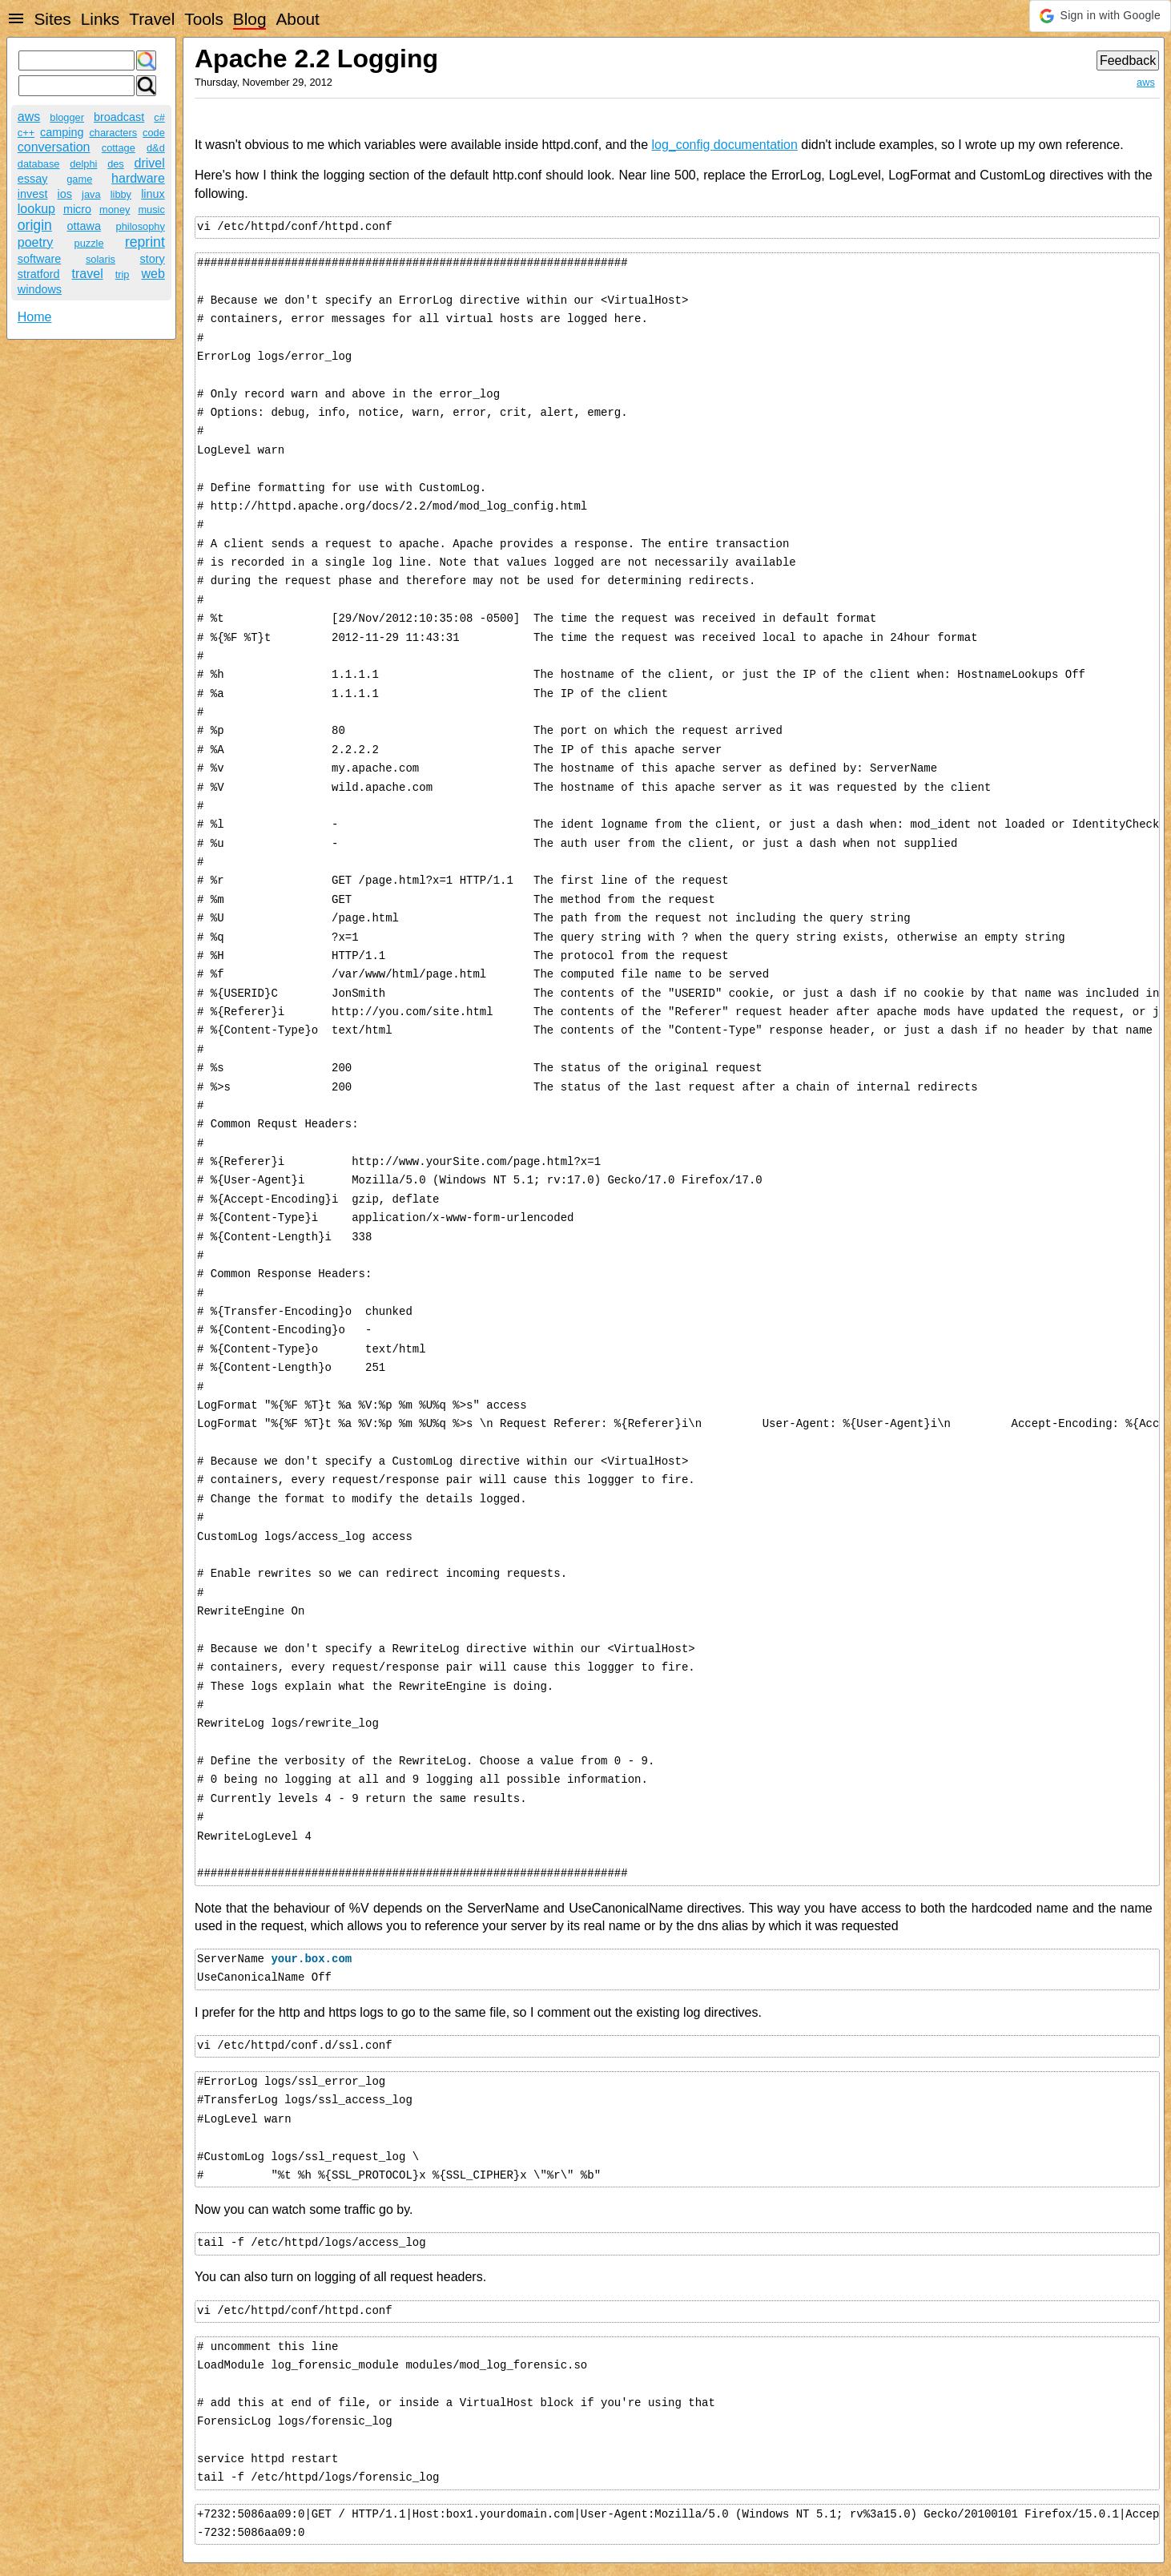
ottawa (84, 226)
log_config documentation (724, 144)
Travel (152, 19)
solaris (100, 259)
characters (113, 133)
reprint (145, 242)
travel (87, 273)
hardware (138, 178)
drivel (150, 163)
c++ (26, 133)
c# (159, 117)
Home (35, 317)
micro (77, 209)
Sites (52, 19)
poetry (35, 242)
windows (40, 289)
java (91, 194)
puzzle (89, 243)
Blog (250, 19)
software (39, 258)
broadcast (119, 117)
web (152, 273)
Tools (203, 19)
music (151, 210)
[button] (1100, 16)
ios (65, 193)
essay (33, 178)
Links (100, 19)
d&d (156, 148)
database (39, 164)
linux (153, 193)
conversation (54, 147)
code (154, 133)
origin (35, 225)
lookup (36, 209)
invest (33, 193)
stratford (39, 274)
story (152, 258)
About (297, 19)
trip (122, 274)
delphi (83, 164)
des (115, 164)
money (114, 210)
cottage (118, 148)
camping (61, 132)
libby (121, 194)
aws (29, 116)
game (79, 179)
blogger (67, 117)
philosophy (140, 226)
